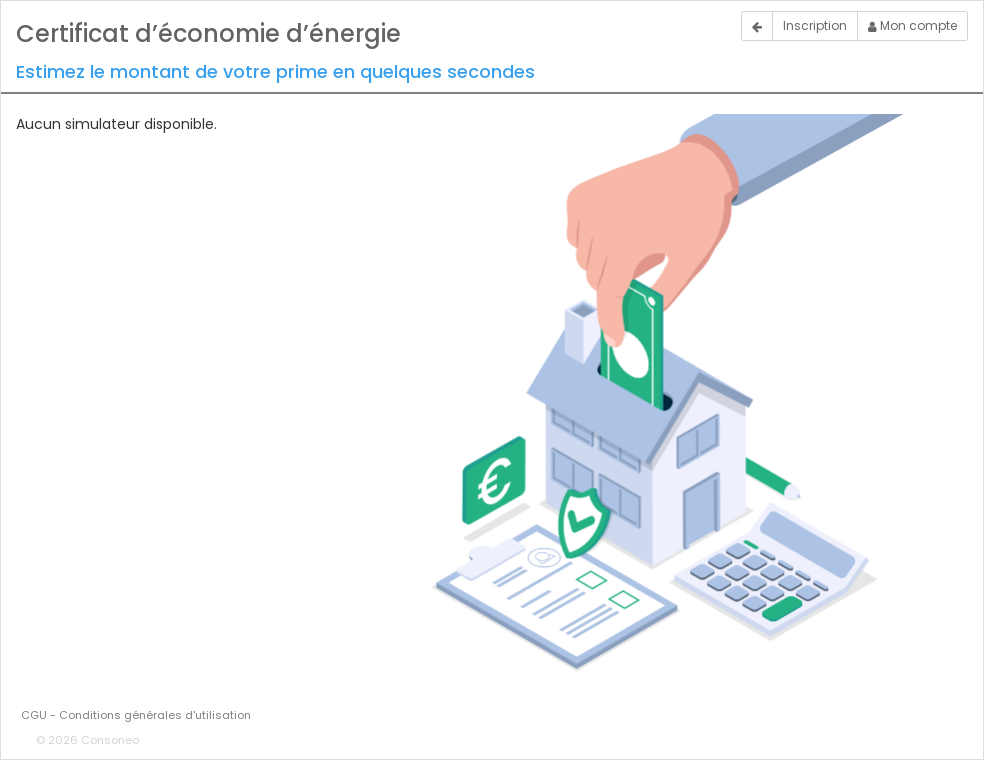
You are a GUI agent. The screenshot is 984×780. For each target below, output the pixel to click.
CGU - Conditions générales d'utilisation (136, 715)
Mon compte (912, 25)
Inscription (815, 25)
